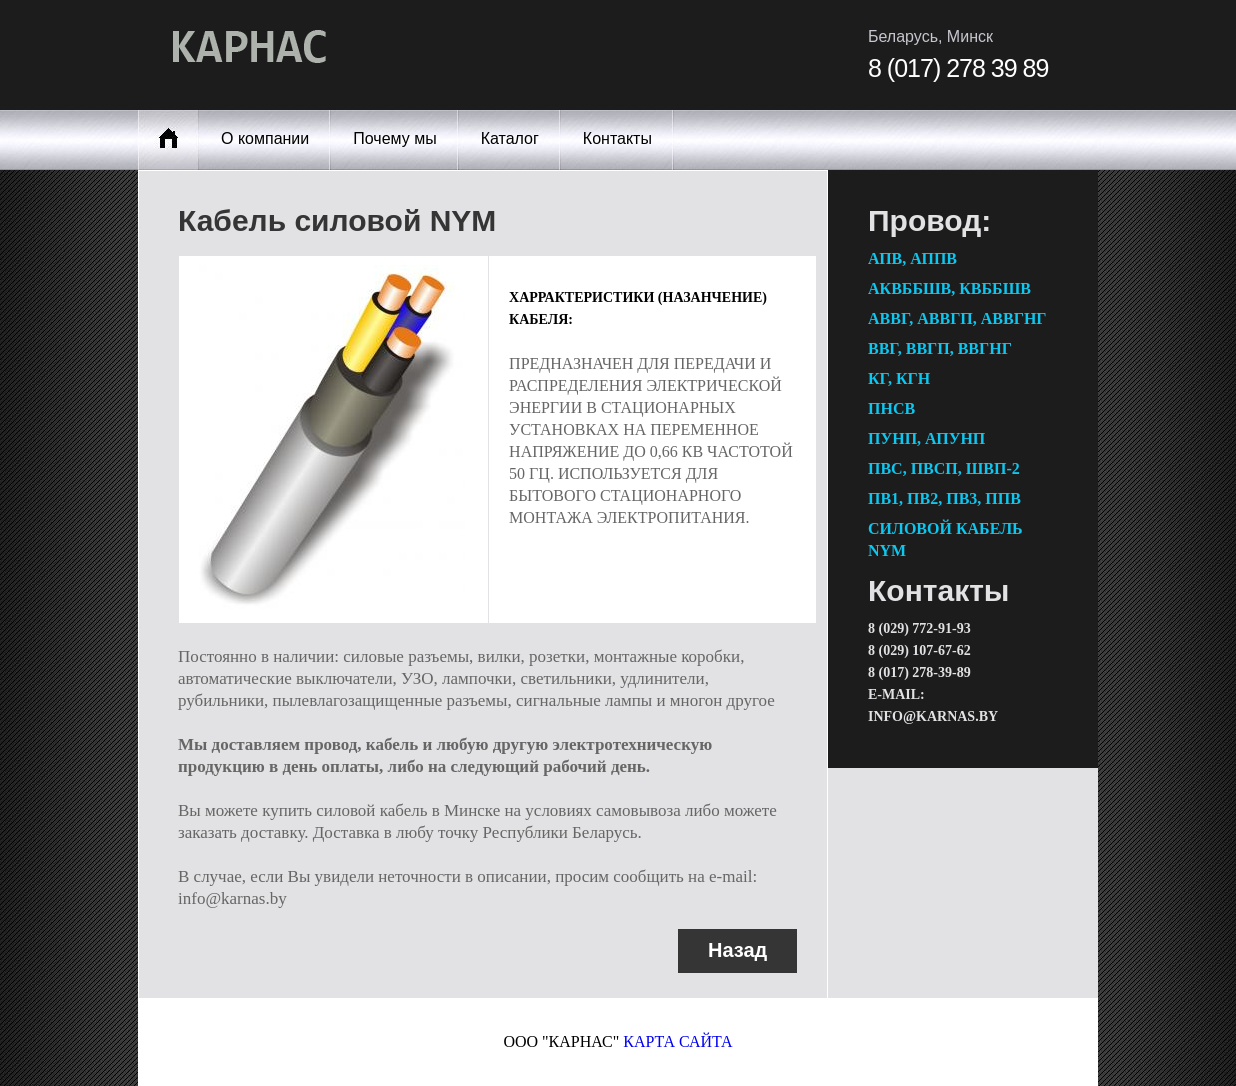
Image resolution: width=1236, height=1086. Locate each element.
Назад (737, 950)
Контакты (617, 138)
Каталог (510, 138)
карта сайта (677, 1041)
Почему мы (394, 138)
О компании (265, 138)
